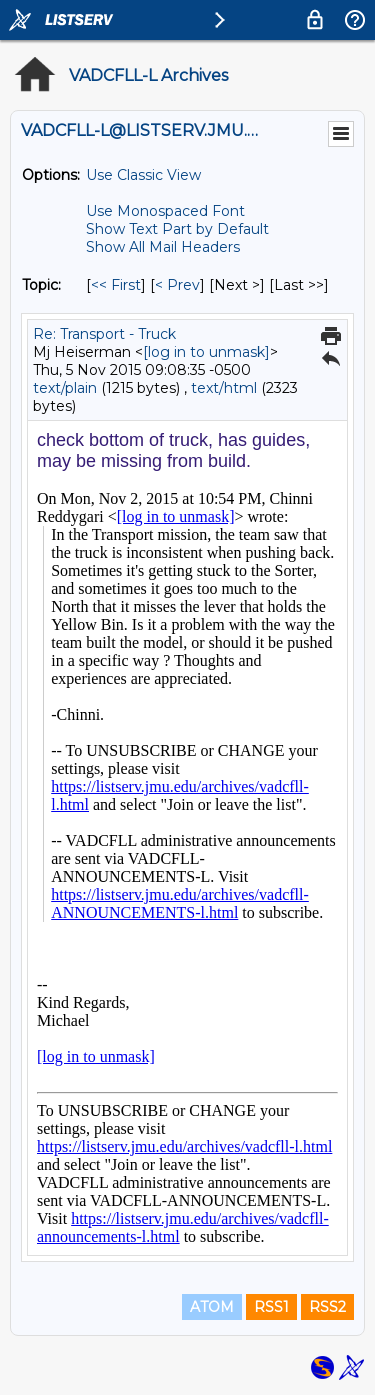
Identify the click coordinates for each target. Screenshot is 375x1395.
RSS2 (327, 1307)
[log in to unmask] (206, 352)
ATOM (212, 1307)
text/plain (65, 388)
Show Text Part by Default (177, 229)
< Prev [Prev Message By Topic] (177, 285)
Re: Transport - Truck (104, 334)
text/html (224, 388)
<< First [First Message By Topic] (116, 285)
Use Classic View (143, 175)
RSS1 (271, 1307)
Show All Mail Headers (163, 247)
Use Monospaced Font (165, 211)
